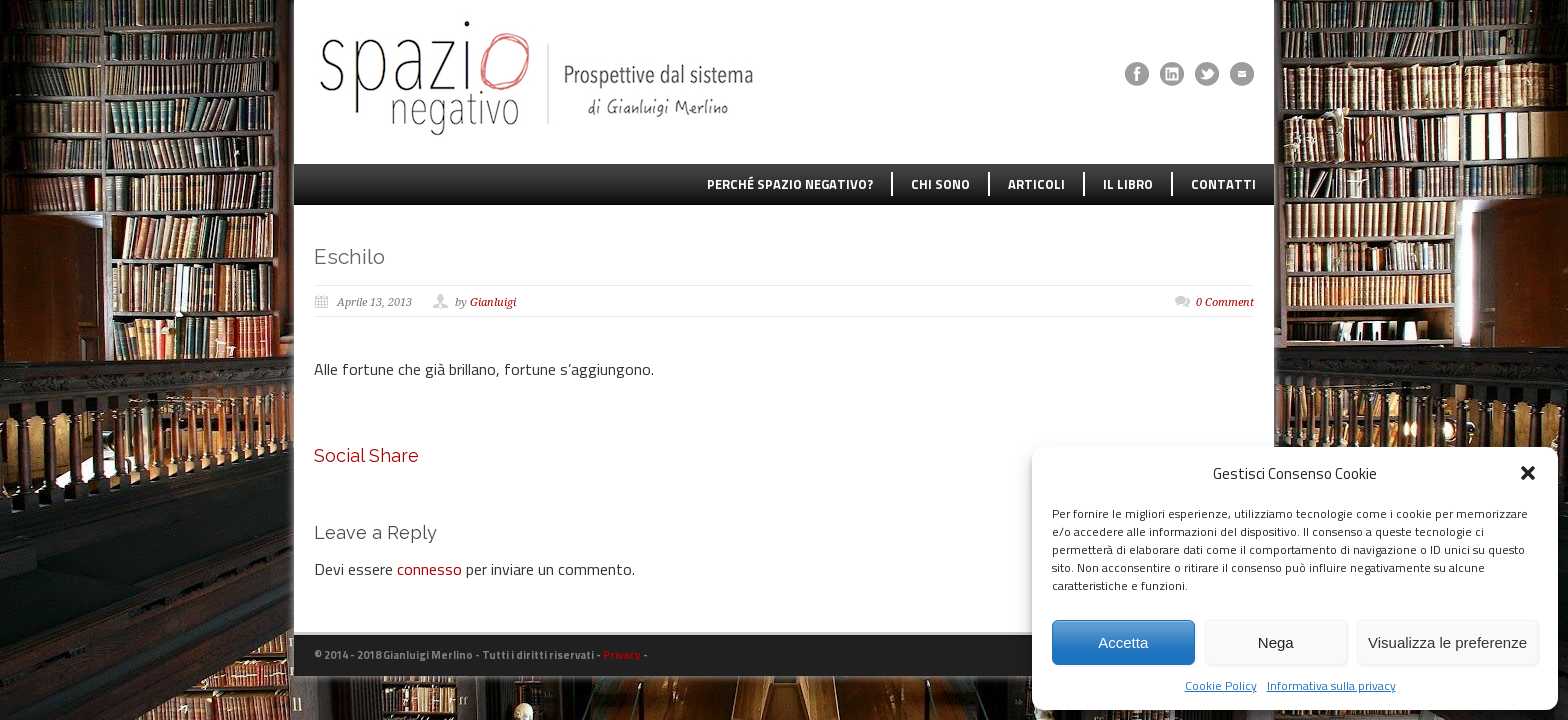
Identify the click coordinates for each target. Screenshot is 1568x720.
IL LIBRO (1128, 184)
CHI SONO (940, 184)
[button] (1528, 473)
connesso (429, 569)
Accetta (1123, 642)
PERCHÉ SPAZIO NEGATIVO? (790, 184)
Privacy (622, 655)
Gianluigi (493, 302)
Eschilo (349, 256)
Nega (1276, 642)
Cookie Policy (1221, 685)
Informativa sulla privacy (1331, 685)
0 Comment (1225, 302)
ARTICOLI (1036, 184)
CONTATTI (1223, 184)
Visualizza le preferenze (1447, 642)
